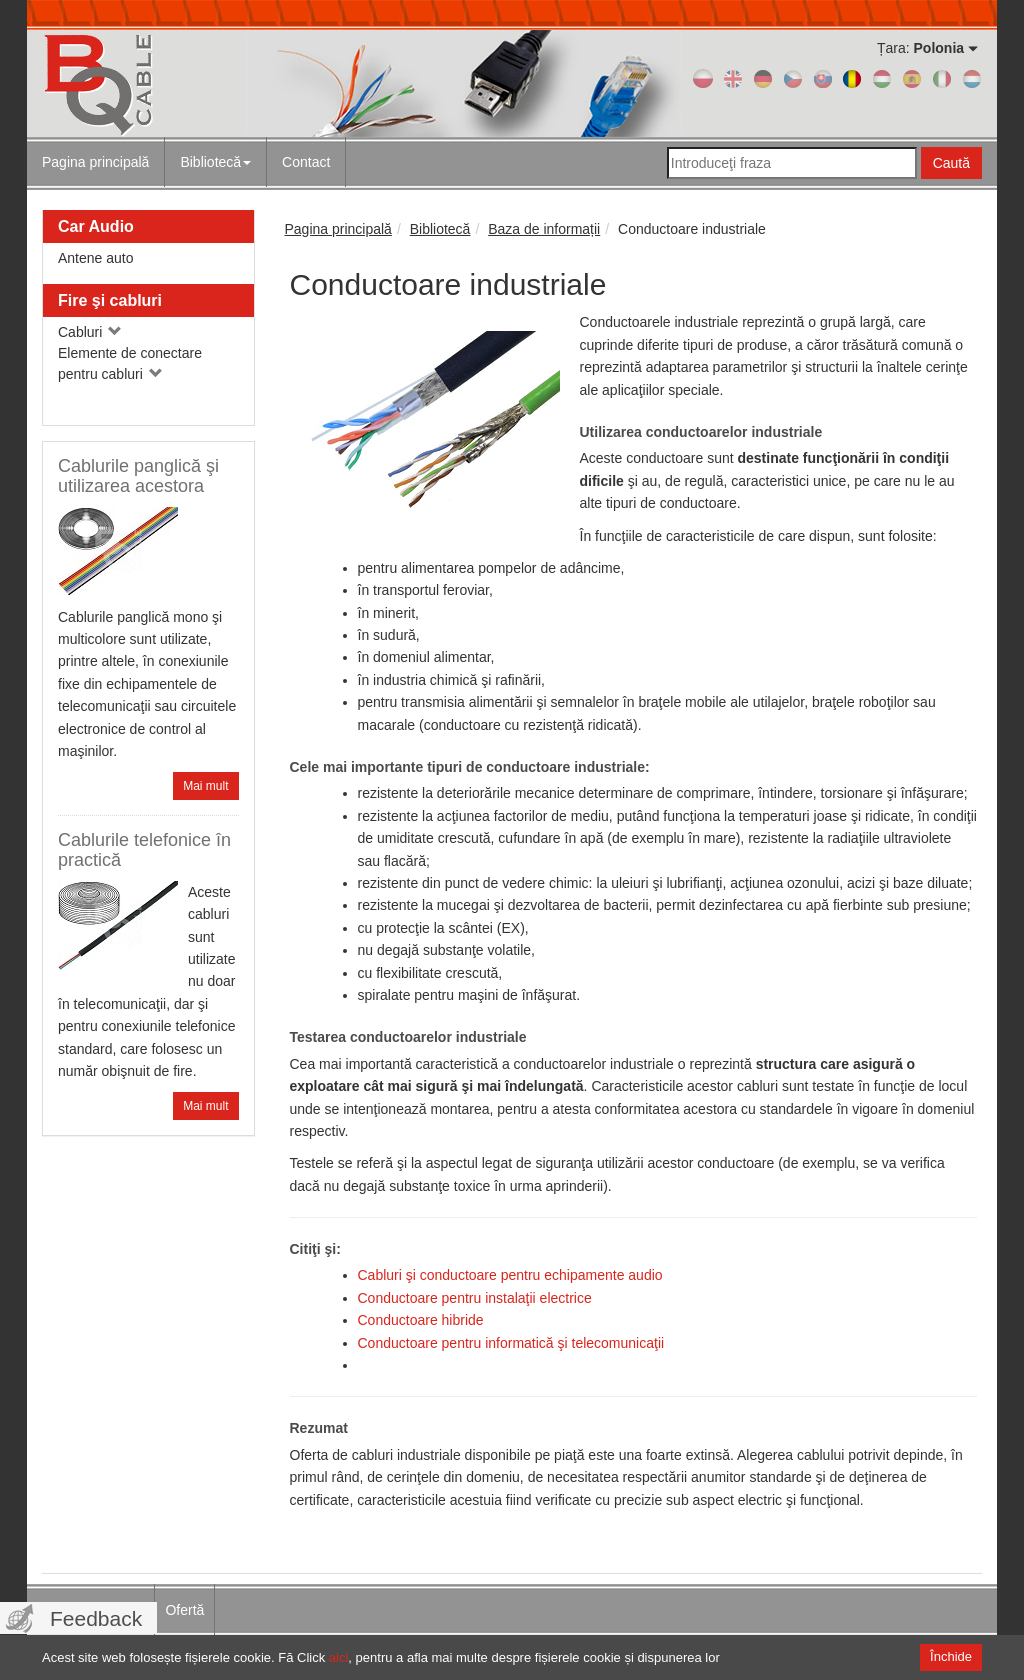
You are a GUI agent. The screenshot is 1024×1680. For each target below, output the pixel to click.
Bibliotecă (215, 162)
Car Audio (96, 226)
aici (339, 1657)
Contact (306, 162)
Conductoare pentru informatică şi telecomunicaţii (511, 1343)
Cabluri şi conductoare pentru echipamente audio (510, 1275)
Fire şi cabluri (110, 300)
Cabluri (90, 332)
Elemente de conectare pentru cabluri (130, 363)
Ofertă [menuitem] (184, 1610)
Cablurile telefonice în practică (144, 850)
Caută (951, 163)
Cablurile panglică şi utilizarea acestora (138, 476)
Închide (951, 1656)
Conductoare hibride (421, 1320)
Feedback (96, 1618)
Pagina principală (95, 162)
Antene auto (96, 258)
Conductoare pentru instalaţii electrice (475, 1298)
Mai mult (205, 786)
